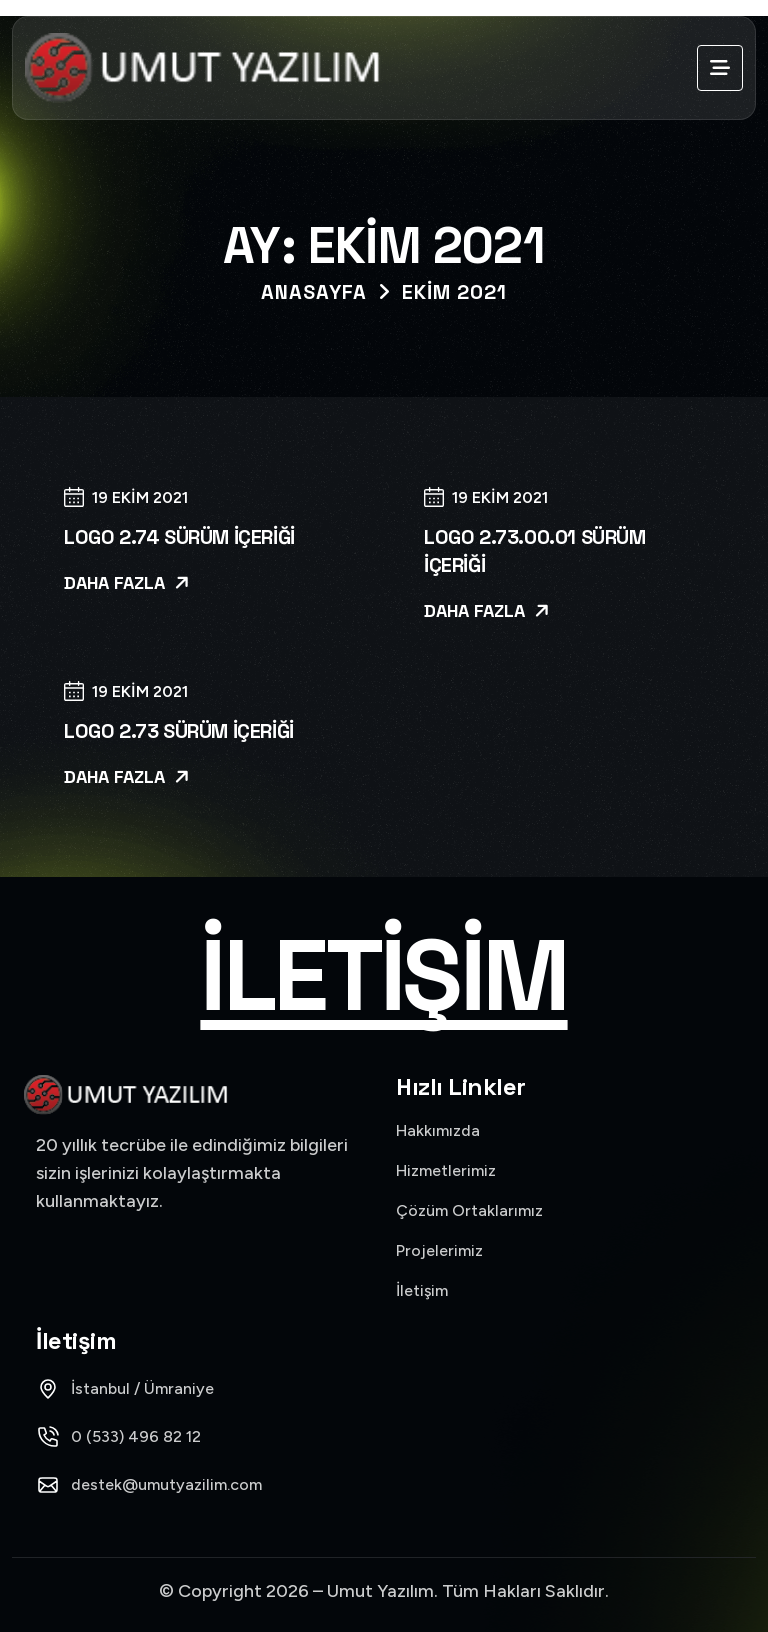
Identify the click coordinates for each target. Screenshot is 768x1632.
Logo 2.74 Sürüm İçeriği (179, 537)
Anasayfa (314, 292)
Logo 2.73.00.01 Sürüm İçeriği (535, 551)
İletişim (383, 976)
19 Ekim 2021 (126, 498)
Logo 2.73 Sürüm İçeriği (179, 731)
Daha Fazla (127, 582)
